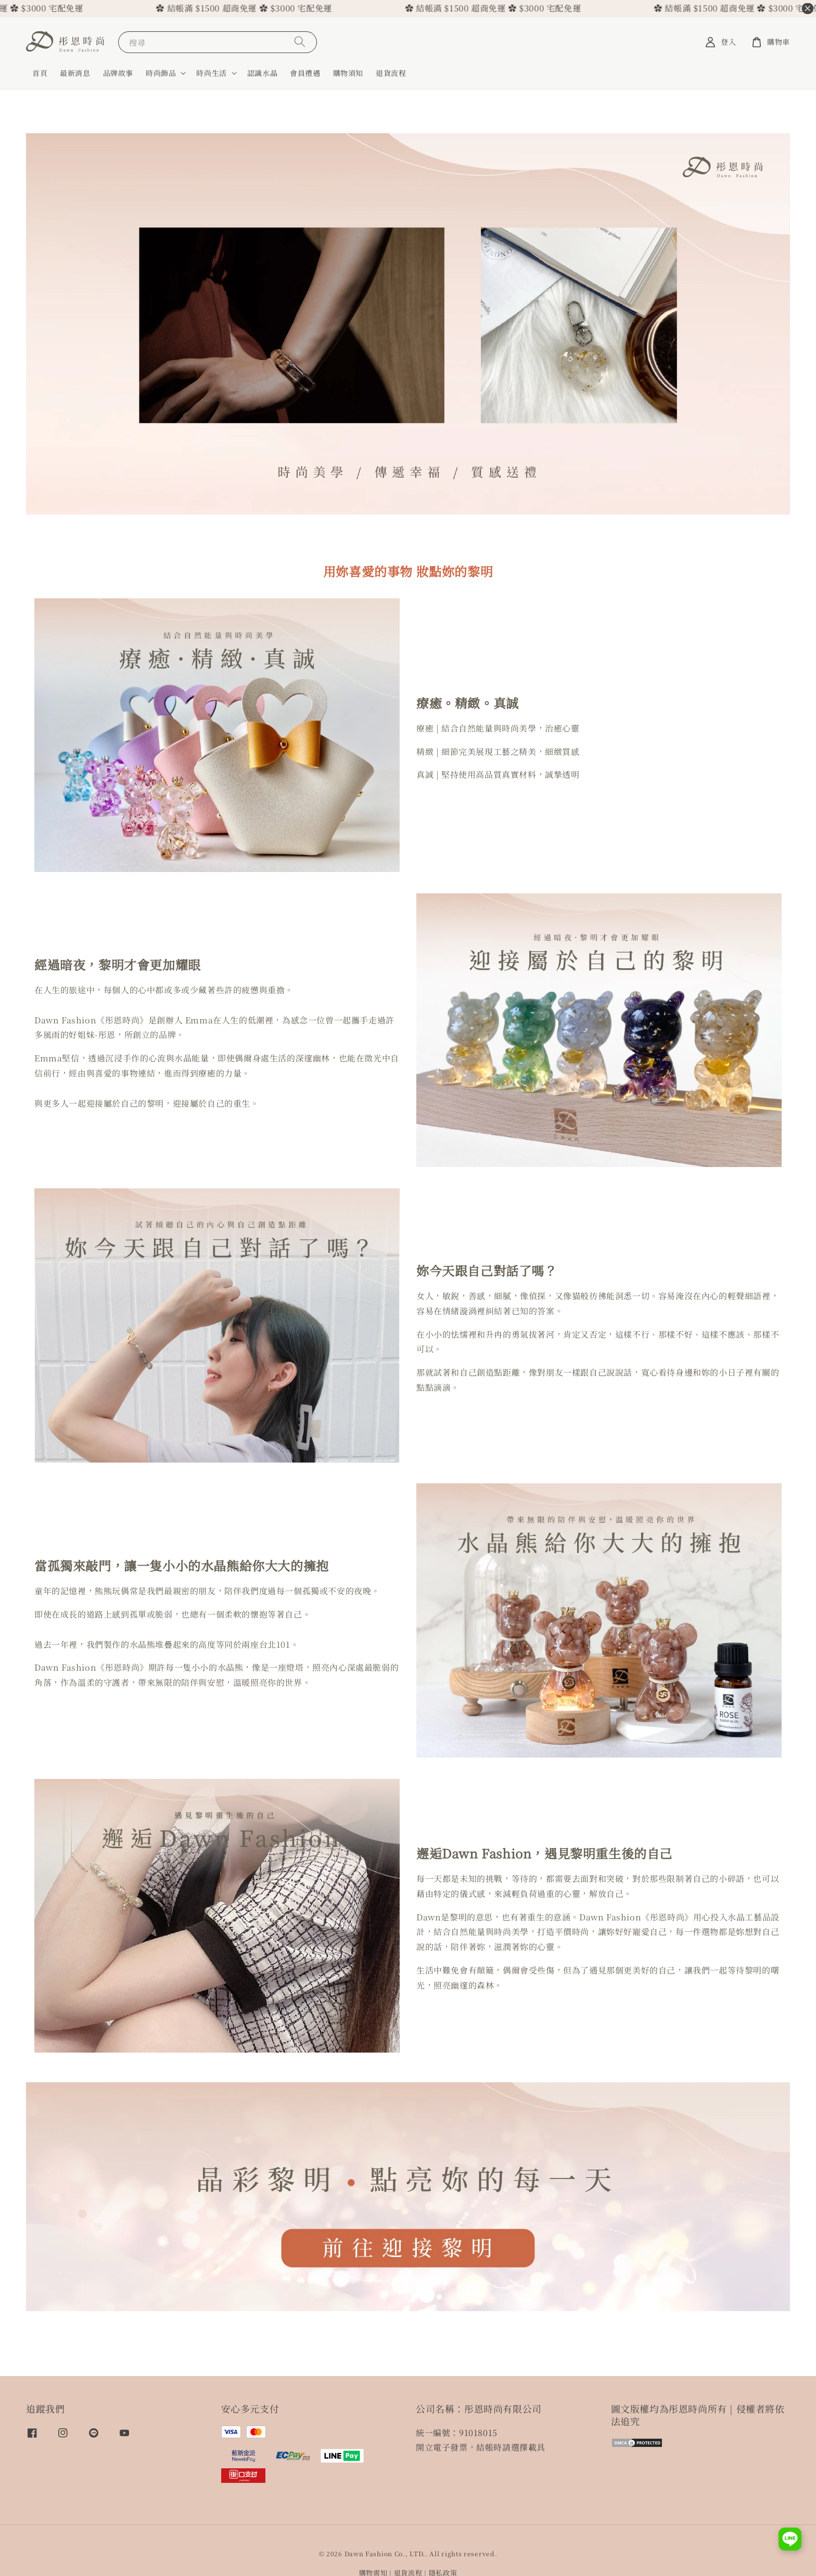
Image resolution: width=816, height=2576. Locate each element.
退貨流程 (391, 73)
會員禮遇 (305, 73)
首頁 (39, 73)
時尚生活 (211, 73)
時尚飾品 (161, 73)
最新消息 (75, 73)
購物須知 (348, 73)
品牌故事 (118, 73)
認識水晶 (262, 73)
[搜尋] (299, 42)
